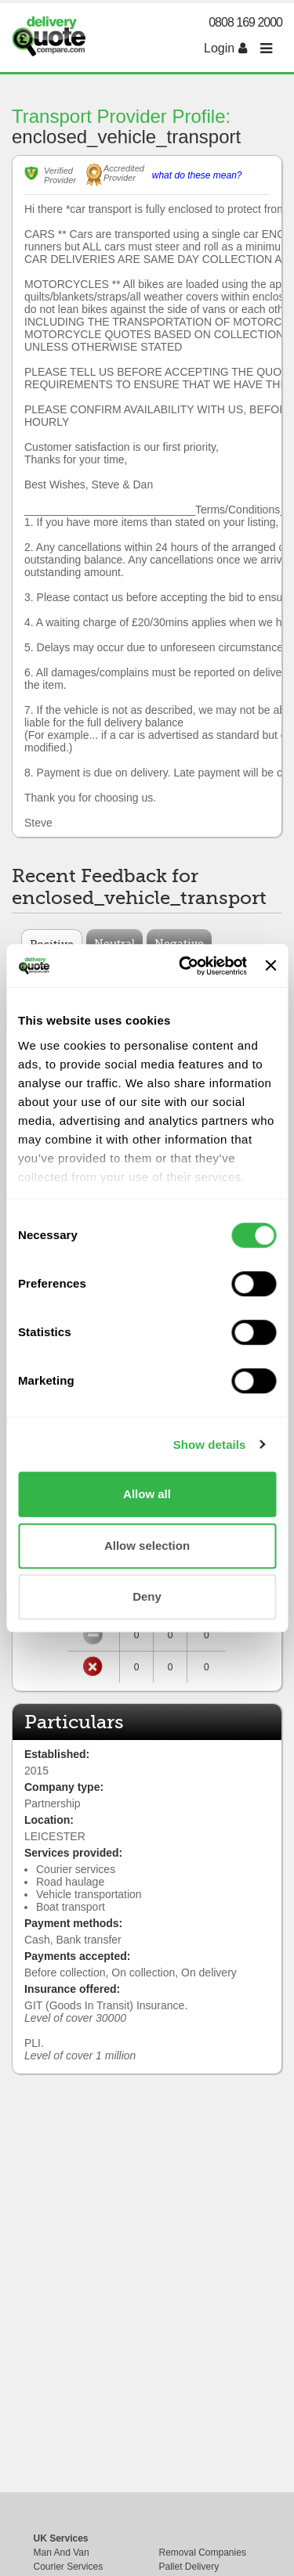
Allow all (147, 1494)
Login (225, 48)
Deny (147, 1596)
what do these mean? (197, 175)
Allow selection (147, 1545)
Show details (209, 1444)
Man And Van (61, 2552)
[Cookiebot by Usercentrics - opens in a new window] (184, 966)
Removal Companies (202, 2552)
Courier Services (68, 2566)
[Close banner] (270, 965)
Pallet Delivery (189, 2566)
